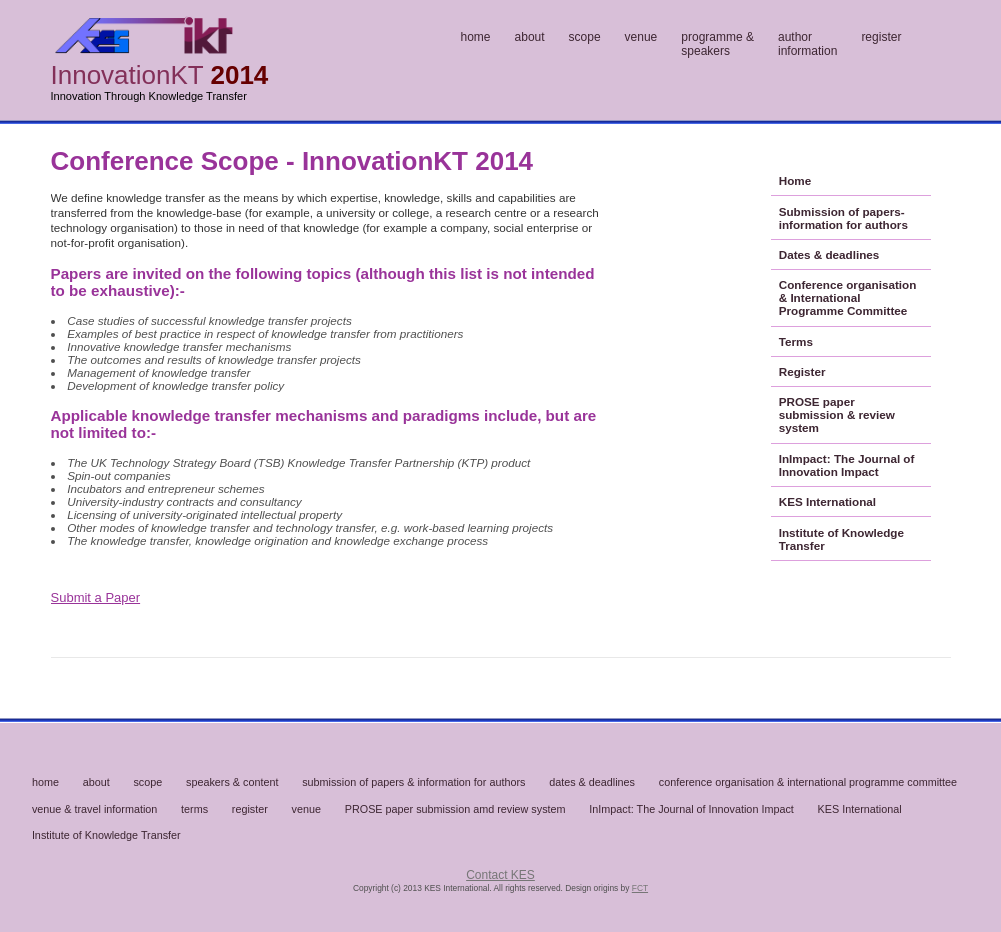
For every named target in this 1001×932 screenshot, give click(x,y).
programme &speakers (717, 44)
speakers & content (232, 782)
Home (795, 180)
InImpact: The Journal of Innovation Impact (847, 465)
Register (802, 371)
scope (585, 37)
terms (194, 809)
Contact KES (500, 875)
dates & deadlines (592, 782)
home (476, 37)
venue (641, 37)
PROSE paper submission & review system (837, 414)
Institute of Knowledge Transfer (841, 539)
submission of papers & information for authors (413, 782)
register (881, 37)
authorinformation (807, 44)
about (530, 37)
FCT (640, 888)
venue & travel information (94, 809)
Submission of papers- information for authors (843, 218)
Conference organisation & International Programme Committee (848, 297)
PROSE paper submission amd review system (455, 809)
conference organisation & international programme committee (808, 782)
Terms (796, 341)
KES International (827, 501)
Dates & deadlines (829, 254)
